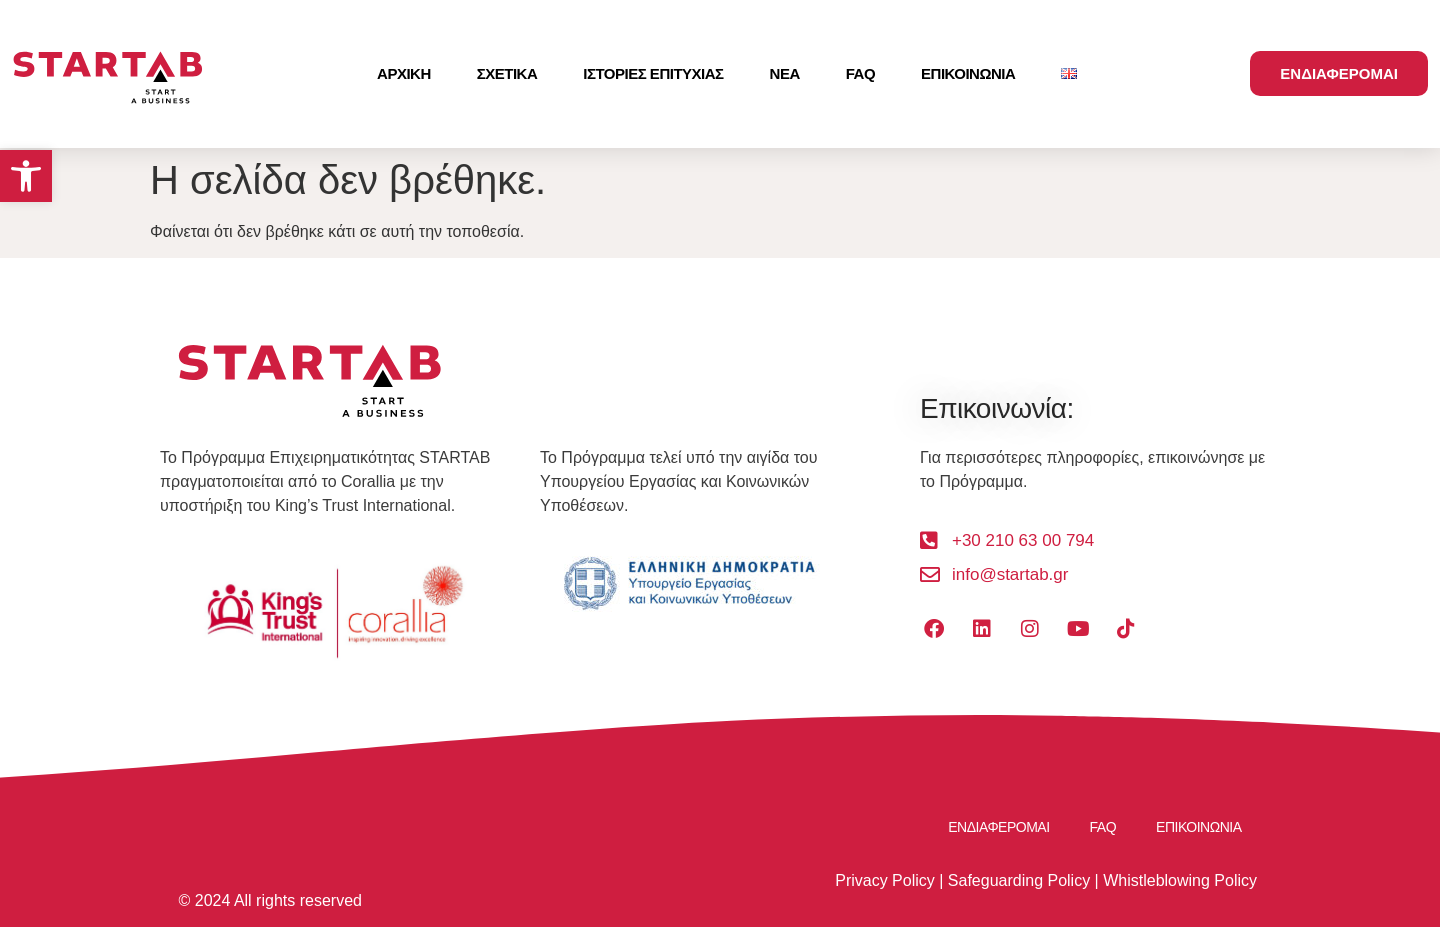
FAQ (860, 73)
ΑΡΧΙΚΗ (404, 73)
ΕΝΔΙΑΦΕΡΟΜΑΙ (998, 827)
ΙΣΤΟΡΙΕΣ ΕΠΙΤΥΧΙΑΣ (653, 73)
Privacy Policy (885, 880)
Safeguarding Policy (1019, 880)
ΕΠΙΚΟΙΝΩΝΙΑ (968, 73)
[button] (26, 176)
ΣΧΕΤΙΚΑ (507, 73)
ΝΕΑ (785, 73)
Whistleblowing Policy (1180, 880)
